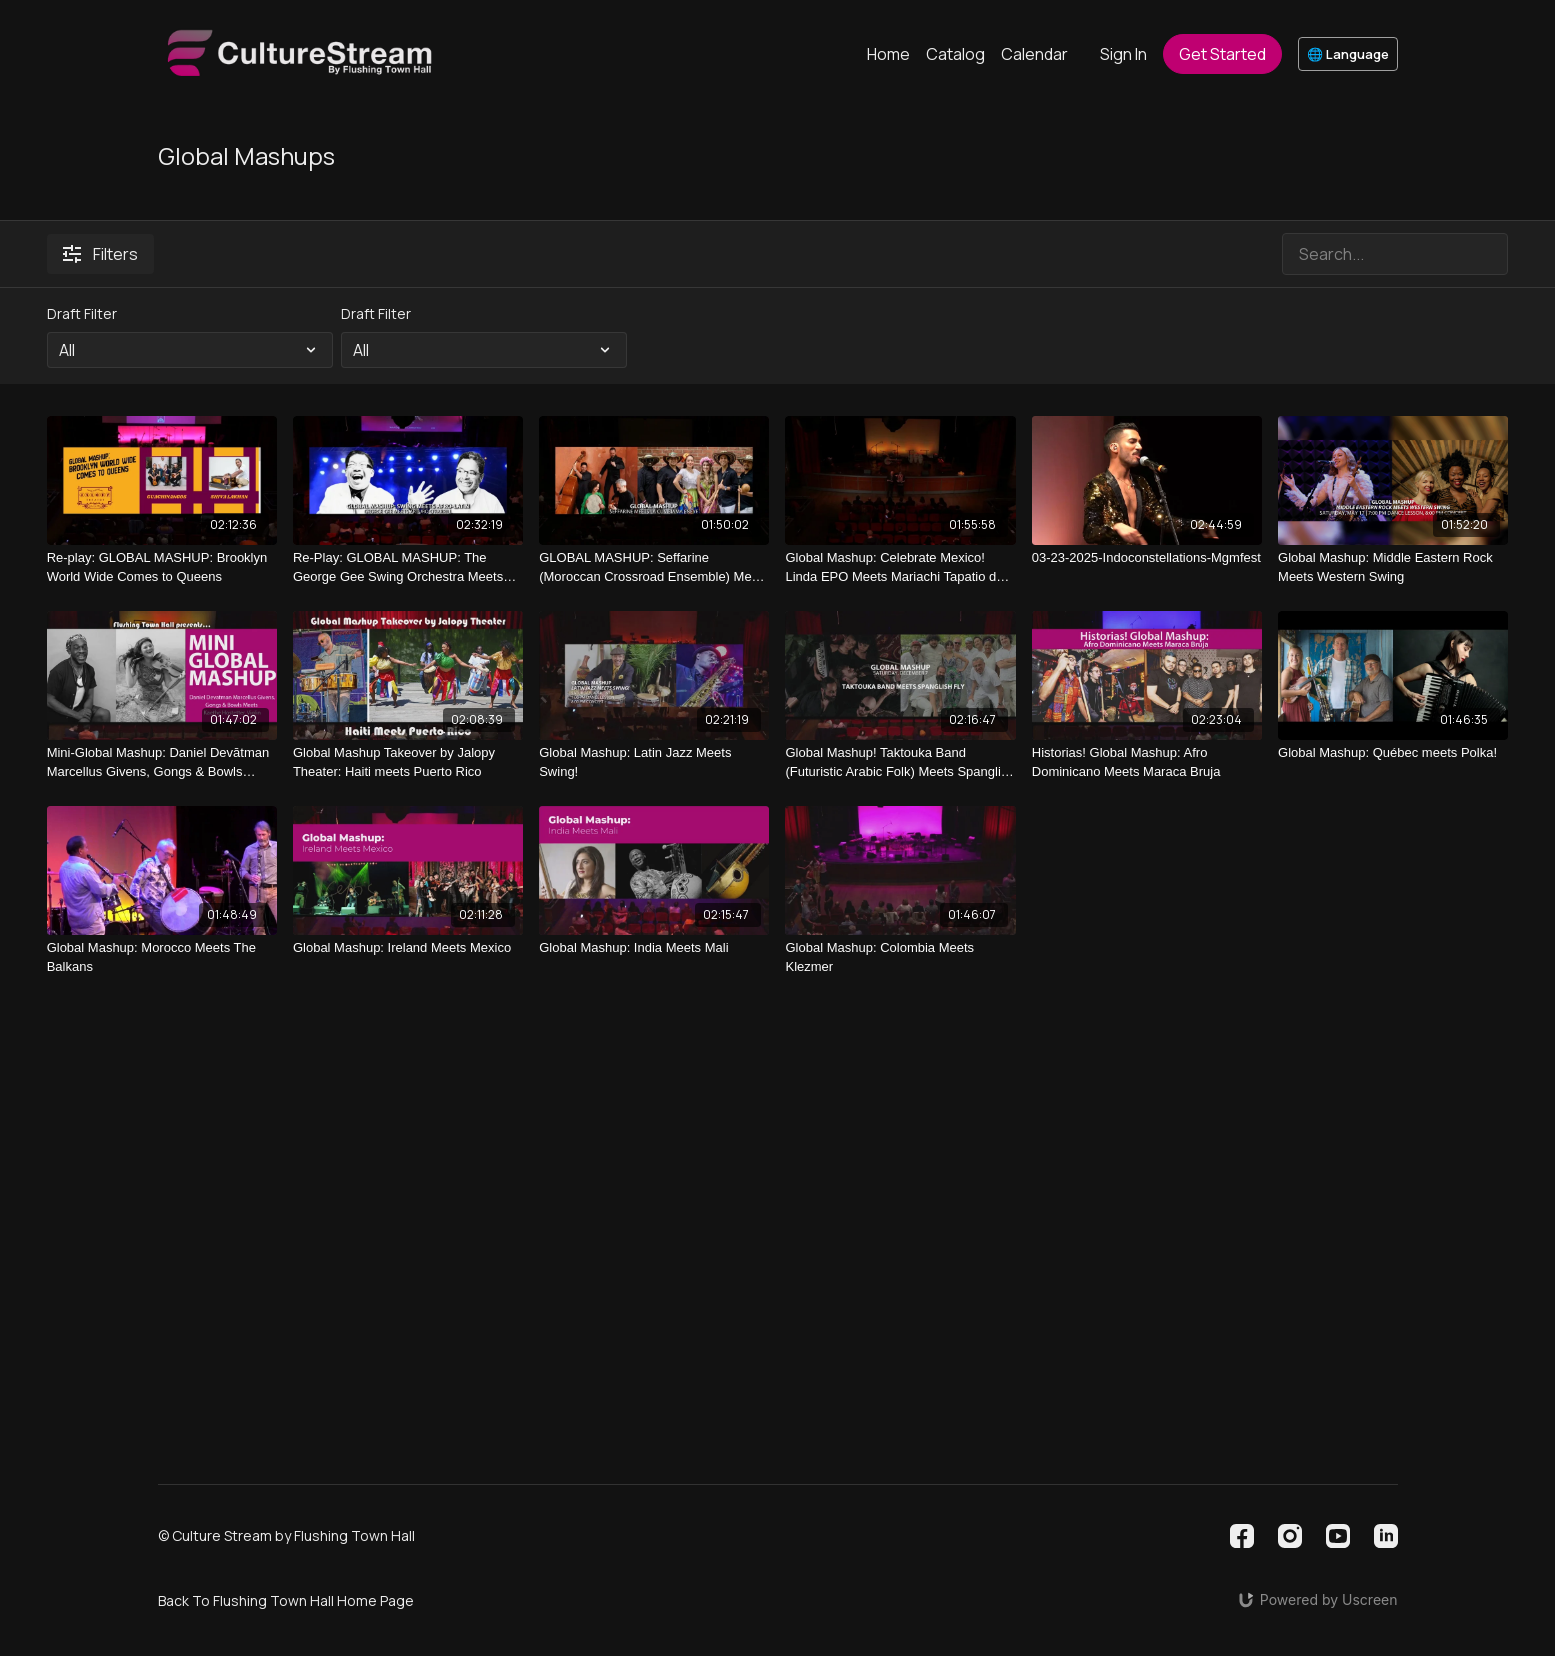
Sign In (1123, 54)
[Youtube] (1338, 1536)
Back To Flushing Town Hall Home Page (286, 1600)
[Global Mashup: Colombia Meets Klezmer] (900, 957)
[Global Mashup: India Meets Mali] (654, 948)
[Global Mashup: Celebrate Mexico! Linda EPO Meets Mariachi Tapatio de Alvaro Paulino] (900, 567)
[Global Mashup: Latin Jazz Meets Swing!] (654, 762)
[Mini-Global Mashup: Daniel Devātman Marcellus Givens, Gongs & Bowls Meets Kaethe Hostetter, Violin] (162, 762)
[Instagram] (1290, 1536)
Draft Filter (82, 313)
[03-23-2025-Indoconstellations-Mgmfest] (1147, 558)
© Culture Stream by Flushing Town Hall (286, 1536)
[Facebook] (1242, 1536)
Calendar (1034, 54)
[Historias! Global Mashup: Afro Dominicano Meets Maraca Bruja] (1147, 762)
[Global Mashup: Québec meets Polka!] (1393, 753)
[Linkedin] (1386, 1536)
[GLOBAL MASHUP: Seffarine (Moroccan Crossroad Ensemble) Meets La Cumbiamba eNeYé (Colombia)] (654, 567)
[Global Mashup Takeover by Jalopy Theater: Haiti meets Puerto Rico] (408, 762)
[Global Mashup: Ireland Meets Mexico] (408, 948)
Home (888, 54)
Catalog (955, 54)
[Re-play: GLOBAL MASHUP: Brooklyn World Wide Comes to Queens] (162, 567)
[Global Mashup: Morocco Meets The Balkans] (162, 957)
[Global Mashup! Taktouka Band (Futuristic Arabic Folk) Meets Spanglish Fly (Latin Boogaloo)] (900, 762)
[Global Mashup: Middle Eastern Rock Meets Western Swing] (1393, 567)
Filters (100, 254)
